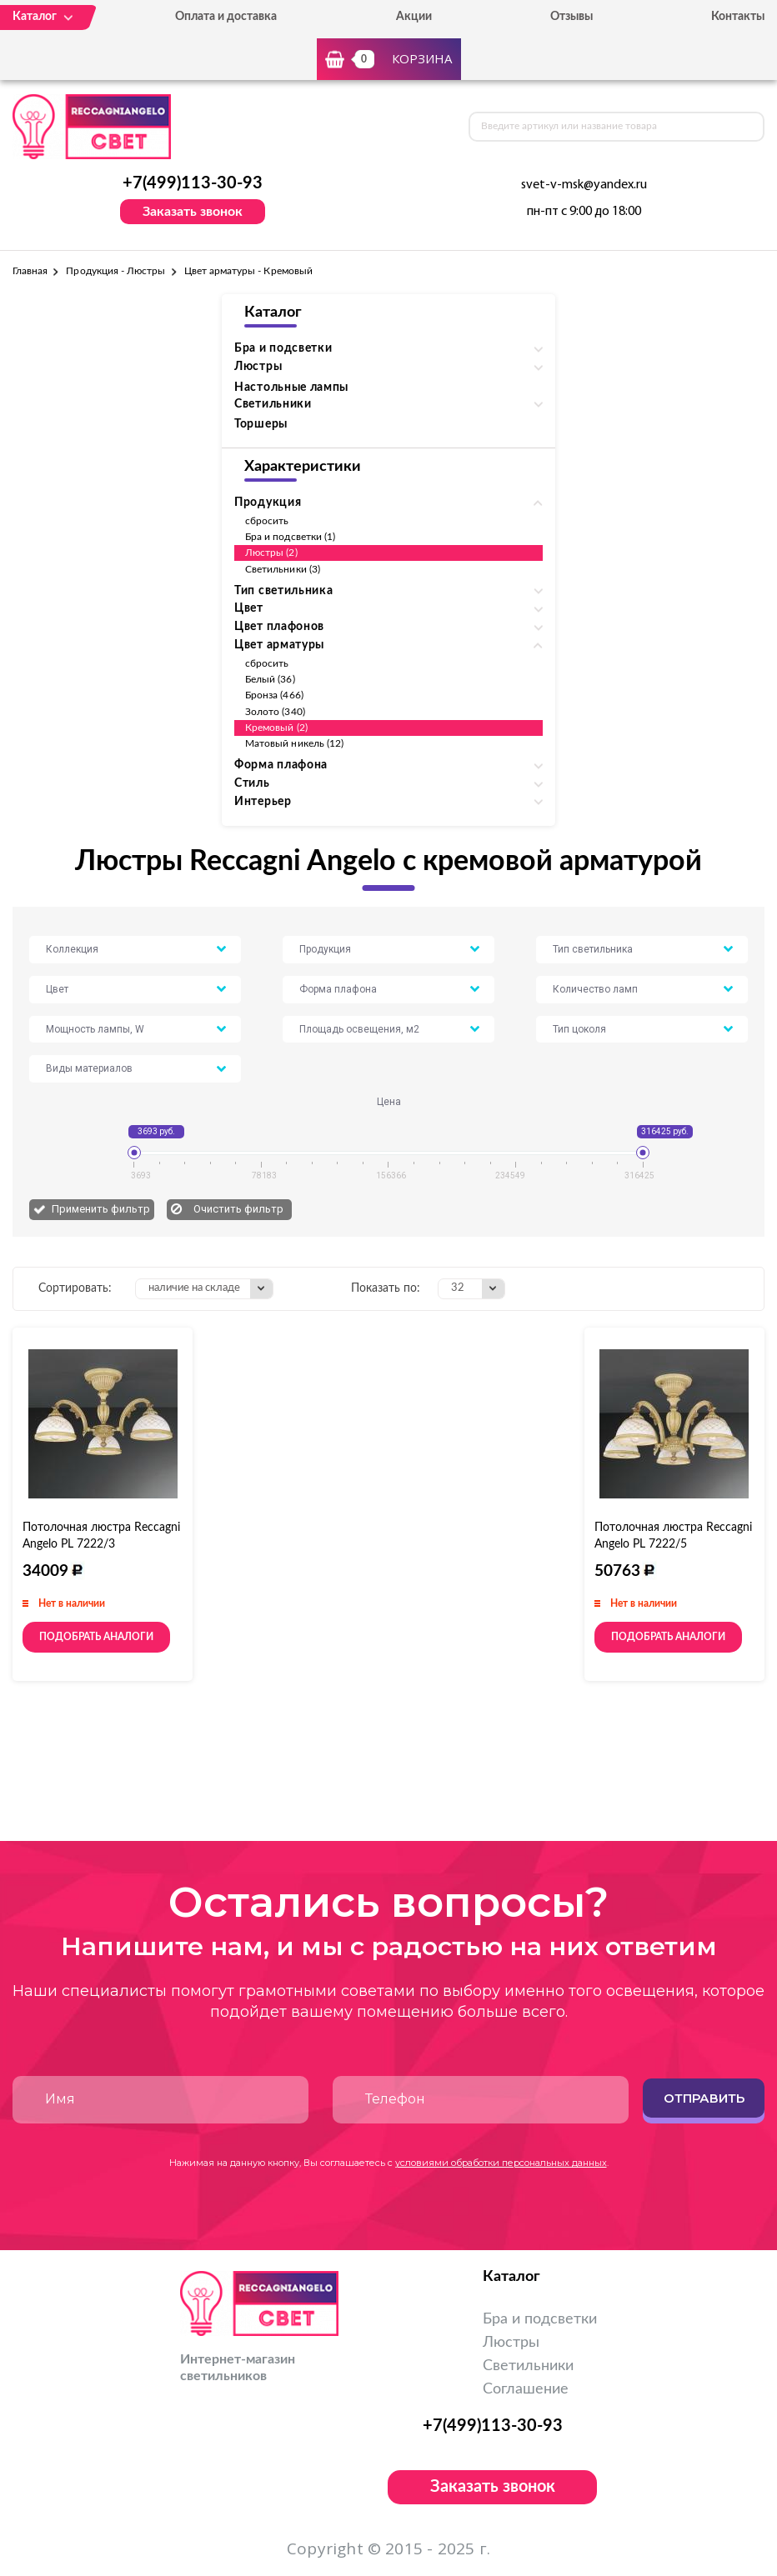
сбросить (266, 521)
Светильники (528, 2365)
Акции (414, 17)
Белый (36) (270, 679)
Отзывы (571, 17)
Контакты (737, 17)
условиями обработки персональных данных (501, 2162)
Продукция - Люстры (115, 271)
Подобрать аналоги (96, 1637)
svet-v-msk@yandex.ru (584, 185)
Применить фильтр (101, 1209)
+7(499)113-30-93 (193, 183)
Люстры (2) (271, 553)
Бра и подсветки (540, 2319)
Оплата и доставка (226, 17)
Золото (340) (275, 712)
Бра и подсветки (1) (290, 537)
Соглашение (526, 2389)
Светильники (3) (282, 569)
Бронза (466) (274, 695)
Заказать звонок (193, 211)
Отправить (704, 2098)
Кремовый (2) (276, 728)
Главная (30, 271)
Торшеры (261, 424)
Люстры (511, 2342)
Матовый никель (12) (294, 743)
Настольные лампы (291, 387)
